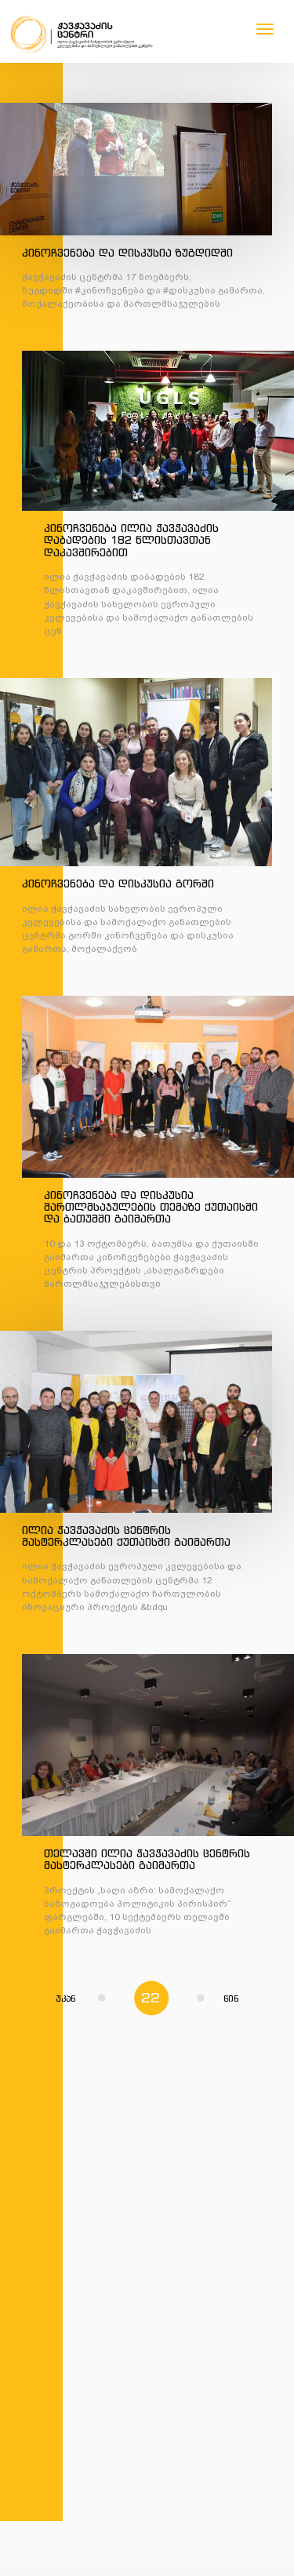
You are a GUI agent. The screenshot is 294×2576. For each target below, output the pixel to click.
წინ (217, 1998)
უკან (80, 1998)
